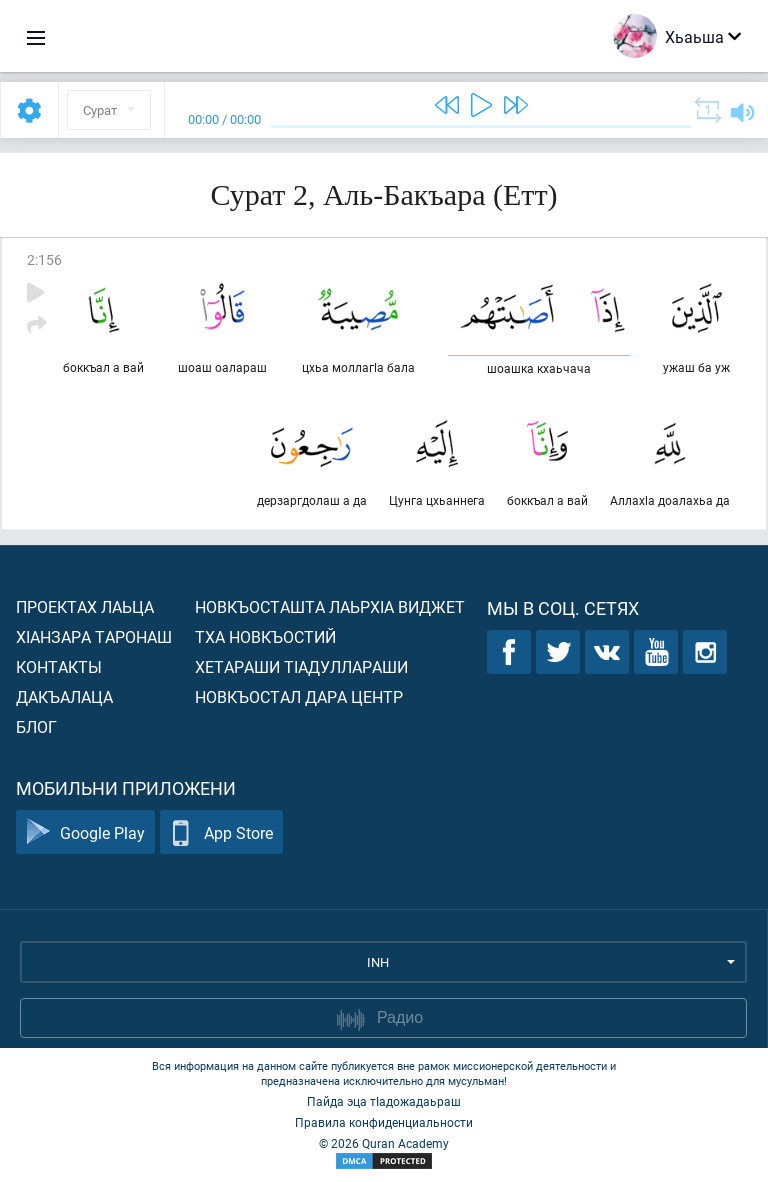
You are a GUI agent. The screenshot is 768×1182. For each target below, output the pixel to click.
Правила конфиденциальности (384, 1122)
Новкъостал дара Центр (299, 696)
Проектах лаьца (85, 606)
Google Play (85, 832)
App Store (221, 832)
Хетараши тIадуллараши (301, 666)
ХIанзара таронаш (94, 636)
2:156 (44, 259)
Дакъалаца (64, 696)
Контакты (59, 666)
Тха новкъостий (265, 636)
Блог (36, 726)
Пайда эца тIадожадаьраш (384, 1101)
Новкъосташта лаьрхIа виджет (330, 606)
